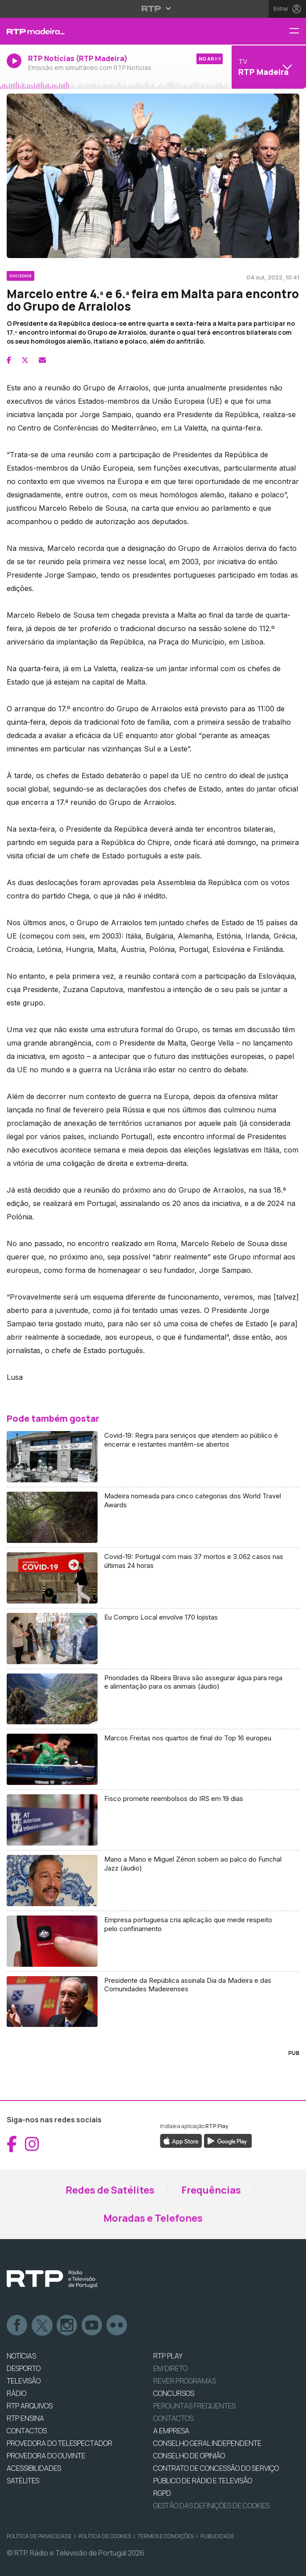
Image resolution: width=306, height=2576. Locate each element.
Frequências (211, 2190)
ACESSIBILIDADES (34, 2468)
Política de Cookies (104, 2536)
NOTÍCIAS (21, 2356)
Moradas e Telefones (153, 2218)
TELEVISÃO (24, 2381)
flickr (117, 2325)
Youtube (92, 2325)
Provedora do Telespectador (59, 2443)
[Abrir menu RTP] (153, 8)
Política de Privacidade (39, 2536)
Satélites (23, 2481)
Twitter (42, 2325)
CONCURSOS (173, 2393)
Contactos (173, 2418)
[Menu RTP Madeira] (297, 31)
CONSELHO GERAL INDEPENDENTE (207, 2443)
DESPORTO (24, 2368)
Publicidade (217, 2536)
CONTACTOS (27, 2431)
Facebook (17, 2325)
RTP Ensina (25, 2418)
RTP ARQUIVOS (30, 2406)
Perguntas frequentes (194, 2406)
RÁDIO (16, 2393)
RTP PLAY (168, 2356)
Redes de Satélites (110, 2190)
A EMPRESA (171, 2431)
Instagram (67, 2325)
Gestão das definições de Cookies (211, 2505)
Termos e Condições (166, 2536)
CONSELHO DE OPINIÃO (189, 2456)
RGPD (162, 2493)
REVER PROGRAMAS (184, 2381)
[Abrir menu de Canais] (267, 67)
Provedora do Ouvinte (46, 2456)
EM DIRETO (170, 2368)
